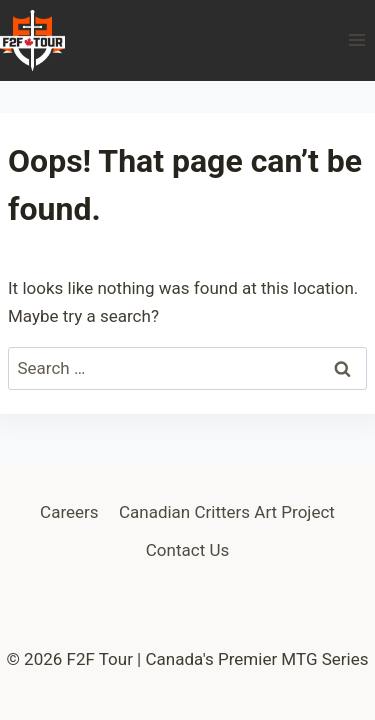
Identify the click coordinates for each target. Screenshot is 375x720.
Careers (69, 512)
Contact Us (187, 550)
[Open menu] (356, 40)
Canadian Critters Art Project (227, 512)
